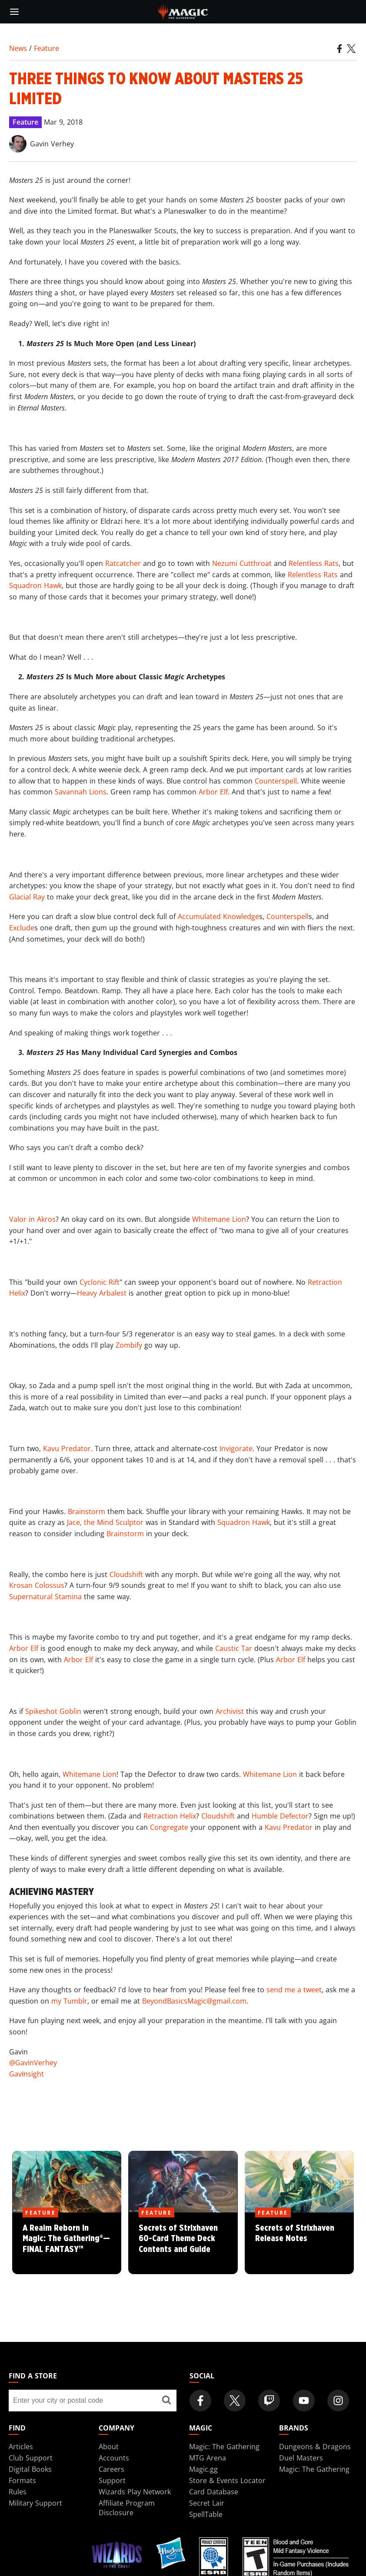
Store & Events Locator (227, 2480)
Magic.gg (203, 2469)
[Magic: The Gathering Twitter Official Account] (235, 2400)
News (18, 48)
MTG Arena (207, 2458)
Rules (18, 2492)
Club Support (31, 2458)
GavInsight (26, 2074)
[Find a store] (166, 2400)
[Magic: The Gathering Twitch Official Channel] (269, 2400)
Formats (22, 2480)
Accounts (114, 2458)
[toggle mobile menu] (14, 11)
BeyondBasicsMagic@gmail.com (194, 2001)
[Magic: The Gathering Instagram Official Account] (338, 2400)
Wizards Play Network (135, 2492)
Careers (111, 2469)
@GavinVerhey (33, 2062)
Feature (46, 48)
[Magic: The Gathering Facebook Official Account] (200, 2400)
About (109, 2446)
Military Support (35, 2503)
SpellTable (206, 2514)
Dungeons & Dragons (315, 2446)
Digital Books (30, 2469)
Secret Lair (206, 2503)
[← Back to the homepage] (183, 11)
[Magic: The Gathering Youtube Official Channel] (304, 2400)
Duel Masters (301, 2458)
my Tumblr (69, 2001)
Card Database (213, 2492)
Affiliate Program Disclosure (127, 2507)
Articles (21, 2446)
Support (112, 2480)
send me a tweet (294, 1989)
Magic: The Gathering (224, 2446)
